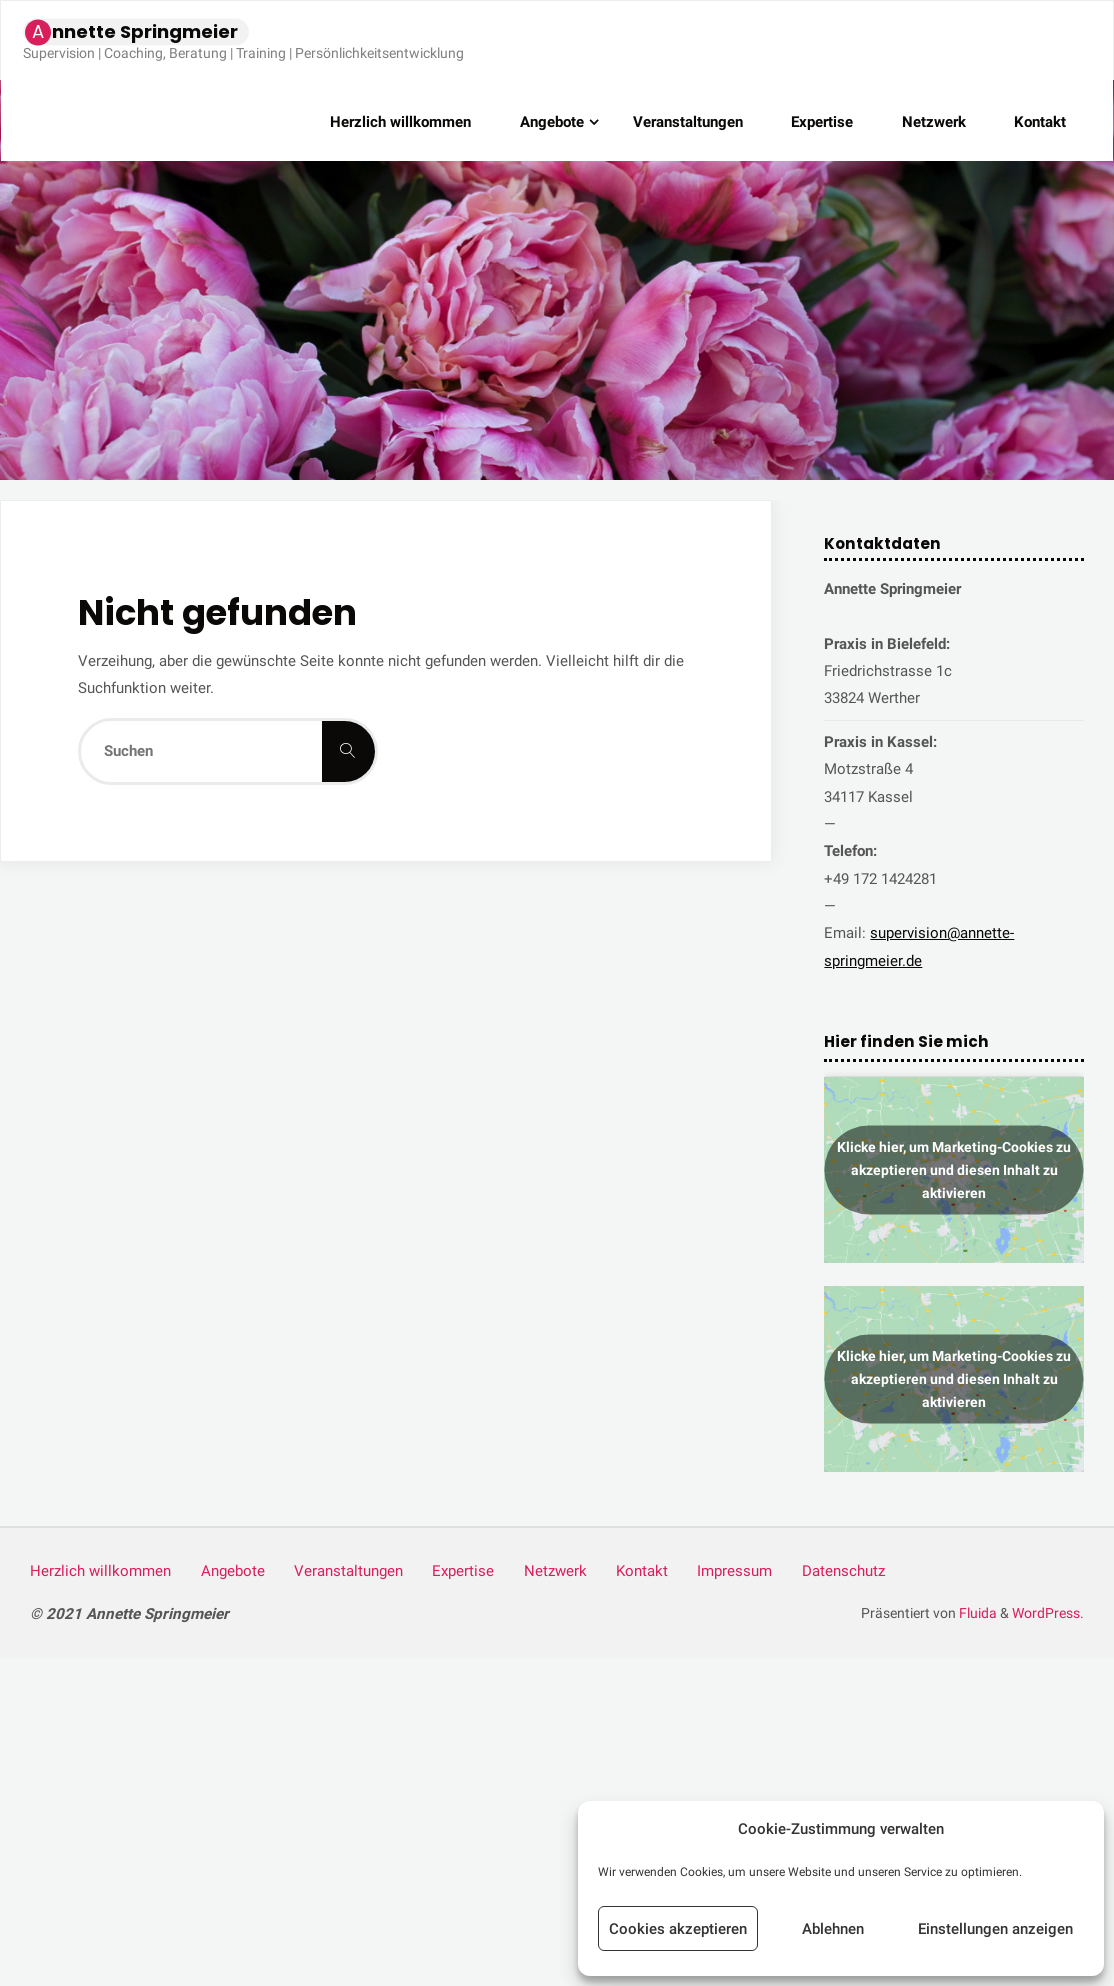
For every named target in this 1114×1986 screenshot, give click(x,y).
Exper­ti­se (463, 1571)
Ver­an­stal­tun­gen (348, 1571)
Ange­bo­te (233, 1571)
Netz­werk (555, 1571)
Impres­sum (734, 1571)
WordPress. (1048, 1613)
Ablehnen (833, 1929)
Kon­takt (642, 1571)
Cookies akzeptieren (678, 1929)
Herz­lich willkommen (100, 1571)
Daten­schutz (843, 1571)
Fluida (976, 1613)
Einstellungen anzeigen (995, 1929)
